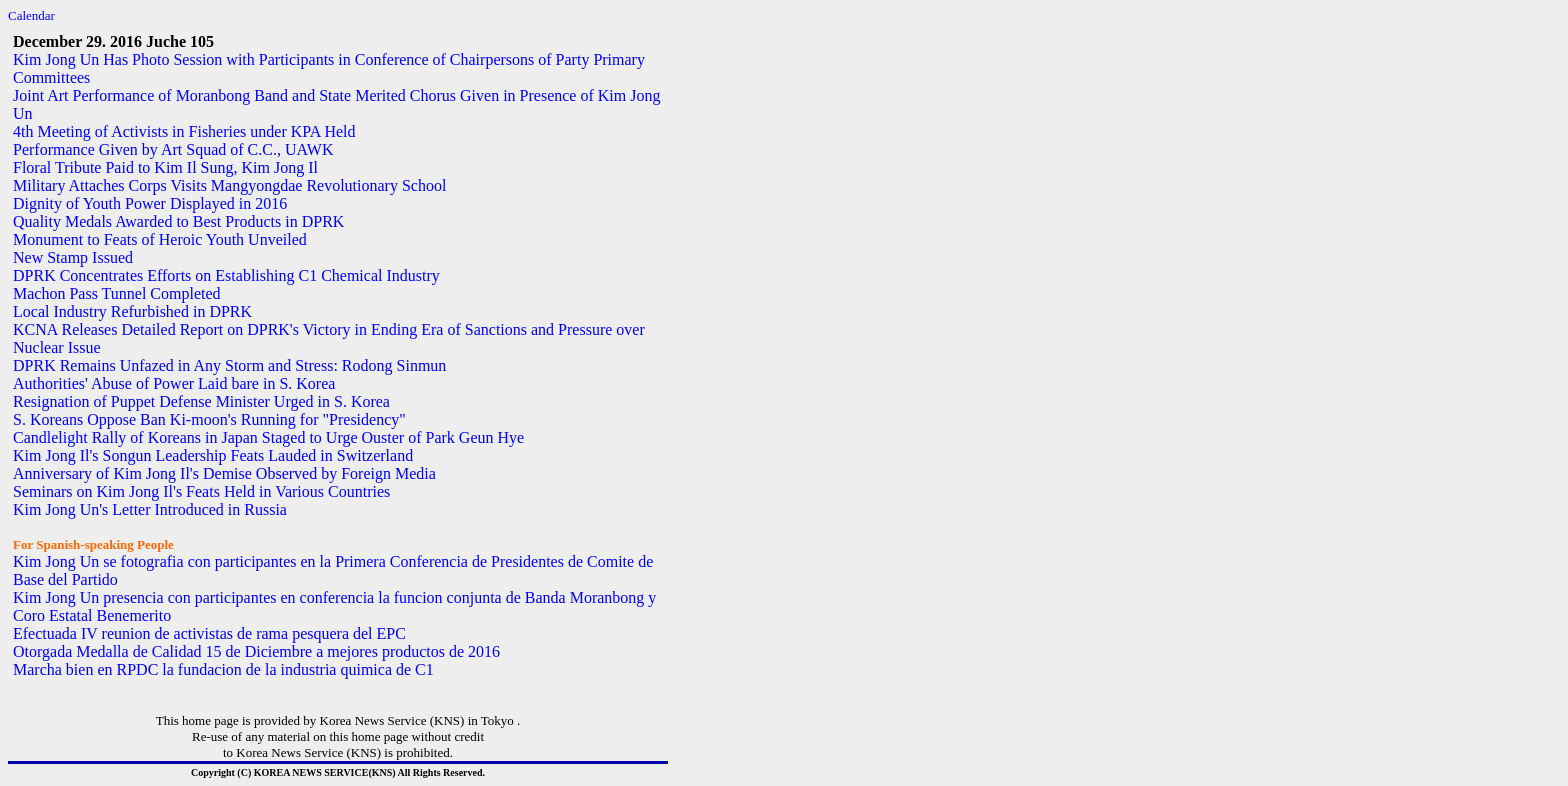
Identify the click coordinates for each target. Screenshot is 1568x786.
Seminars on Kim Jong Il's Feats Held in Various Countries (201, 491)
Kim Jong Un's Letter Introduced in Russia (150, 509)
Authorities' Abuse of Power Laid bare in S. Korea (174, 383)
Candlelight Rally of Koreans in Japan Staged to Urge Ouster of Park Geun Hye (268, 437)
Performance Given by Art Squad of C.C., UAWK (173, 149)
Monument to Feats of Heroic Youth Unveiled (160, 239)
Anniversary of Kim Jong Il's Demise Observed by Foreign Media (224, 473)
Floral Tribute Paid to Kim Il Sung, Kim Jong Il (165, 167)
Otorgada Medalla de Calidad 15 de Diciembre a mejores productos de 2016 (256, 651)
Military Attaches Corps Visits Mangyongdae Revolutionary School (229, 185)
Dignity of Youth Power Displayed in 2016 (150, 203)
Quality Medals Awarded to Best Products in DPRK (178, 221)
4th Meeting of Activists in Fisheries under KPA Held (184, 131)
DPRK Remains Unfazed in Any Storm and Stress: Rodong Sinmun (229, 365)
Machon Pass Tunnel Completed (117, 293)
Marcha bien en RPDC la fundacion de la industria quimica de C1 (223, 669)
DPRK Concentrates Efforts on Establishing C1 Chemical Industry (226, 275)
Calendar (31, 15)
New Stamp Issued (73, 257)
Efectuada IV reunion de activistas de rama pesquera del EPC (209, 633)
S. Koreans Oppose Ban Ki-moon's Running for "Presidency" (209, 419)
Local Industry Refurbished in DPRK (132, 311)
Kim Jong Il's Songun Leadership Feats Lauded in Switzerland (213, 455)
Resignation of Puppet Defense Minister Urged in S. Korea (201, 401)
